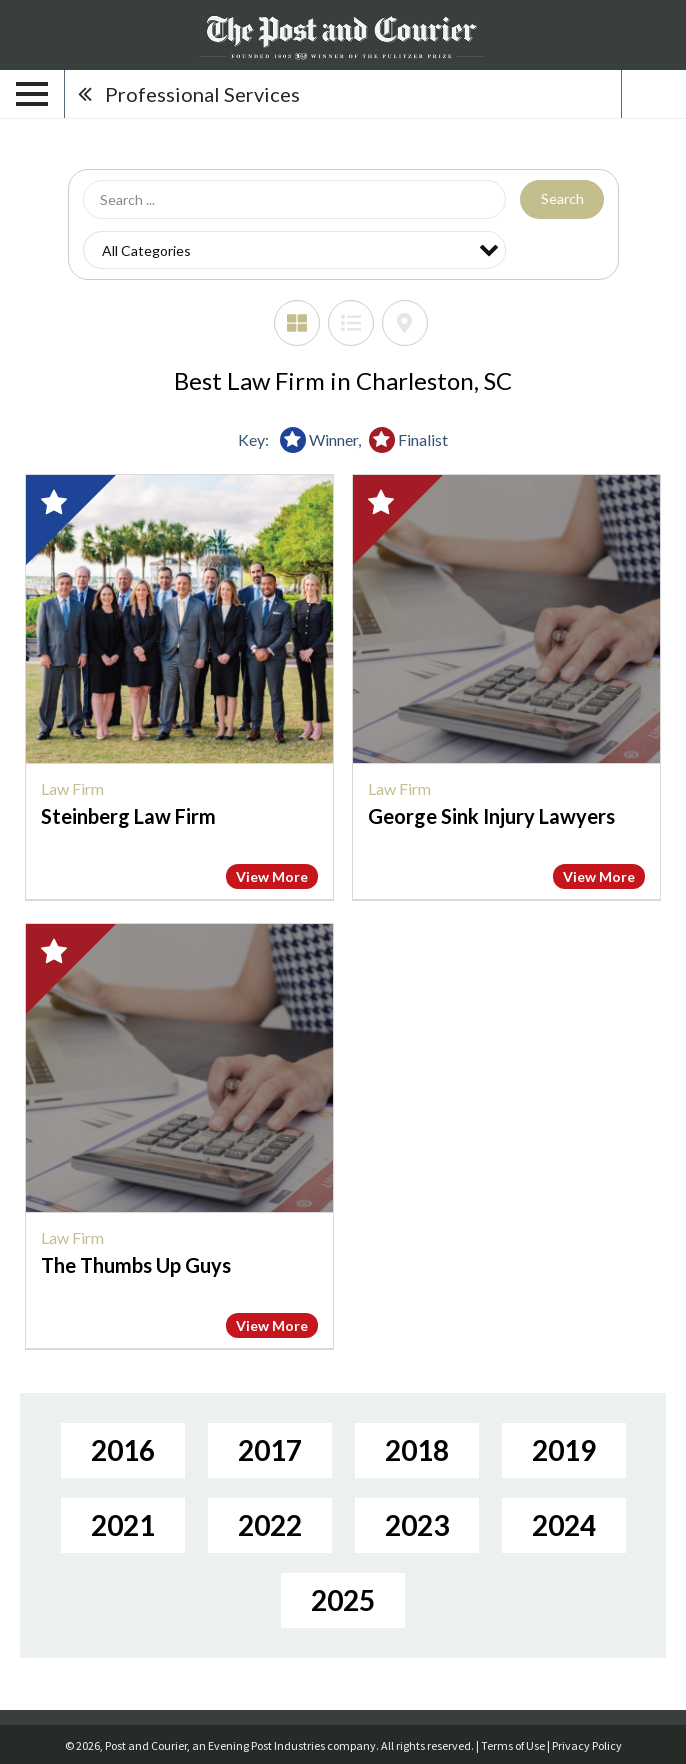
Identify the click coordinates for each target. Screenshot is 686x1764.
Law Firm (72, 788)
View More (272, 876)
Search (562, 198)
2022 (270, 1525)
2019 (564, 1450)
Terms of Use (513, 1745)
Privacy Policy (587, 1745)
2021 (123, 1525)
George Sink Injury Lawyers (491, 816)
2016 (123, 1450)
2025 (343, 1600)
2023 (417, 1525)
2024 (564, 1525)
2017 (270, 1450)
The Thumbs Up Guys (136, 1265)
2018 (417, 1450)
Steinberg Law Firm (128, 816)
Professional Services (202, 94)
